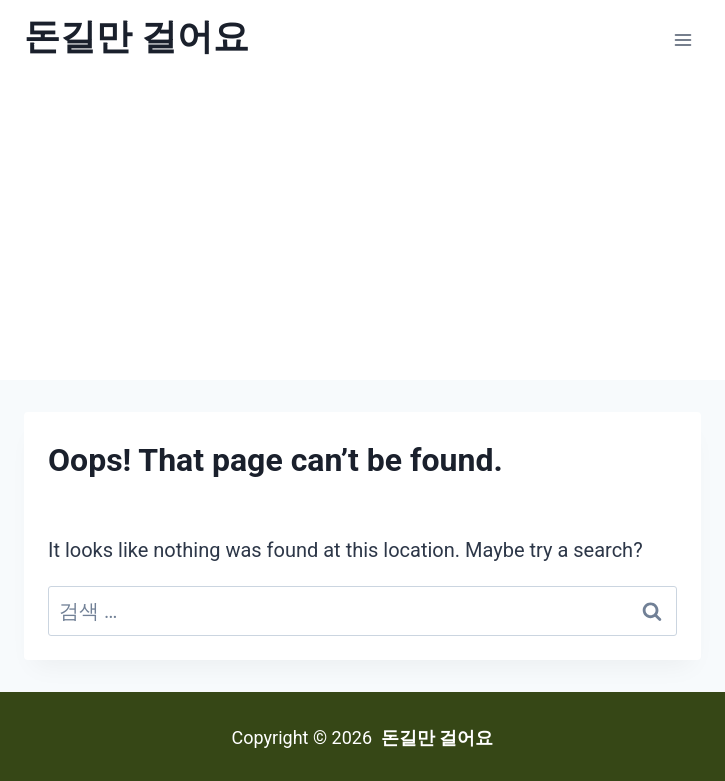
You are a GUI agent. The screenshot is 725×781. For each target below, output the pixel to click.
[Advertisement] (362, 230)
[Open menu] (682, 39)
